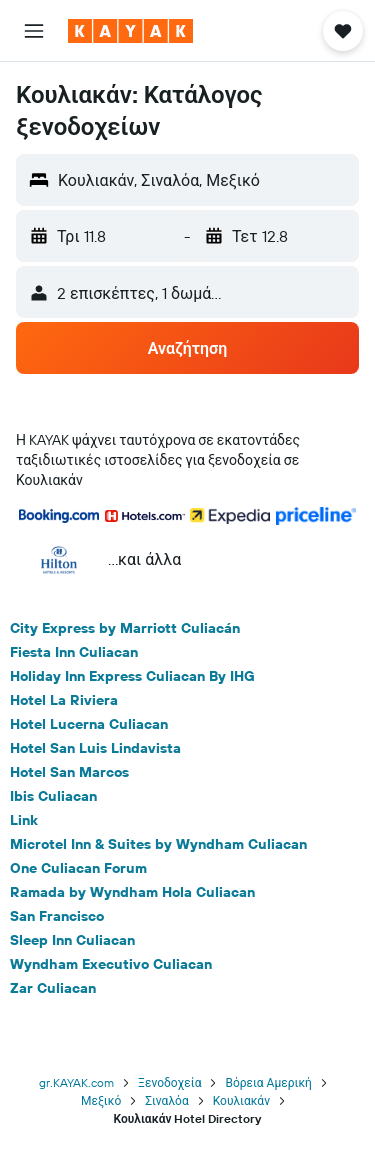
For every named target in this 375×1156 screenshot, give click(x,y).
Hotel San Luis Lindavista (95, 748)
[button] (34, 31)
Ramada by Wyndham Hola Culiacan (132, 892)
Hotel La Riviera (64, 700)
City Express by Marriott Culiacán (125, 628)
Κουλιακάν (241, 1100)
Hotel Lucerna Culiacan (89, 724)
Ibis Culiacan (53, 796)
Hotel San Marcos (69, 772)
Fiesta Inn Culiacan (74, 652)
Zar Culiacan (53, 988)
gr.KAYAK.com (76, 1082)
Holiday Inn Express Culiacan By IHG (132, 676)
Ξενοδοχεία (169, 1082)
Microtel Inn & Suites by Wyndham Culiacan (158, 844)
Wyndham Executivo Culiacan (111, 964)
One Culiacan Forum (78, 868)
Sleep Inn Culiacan (72, 940)
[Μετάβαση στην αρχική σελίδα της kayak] (130, 31)
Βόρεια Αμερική (268, 1082)
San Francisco (57, 916)
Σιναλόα (166, 1100)
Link (24, 820)
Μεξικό (101, 1100)
